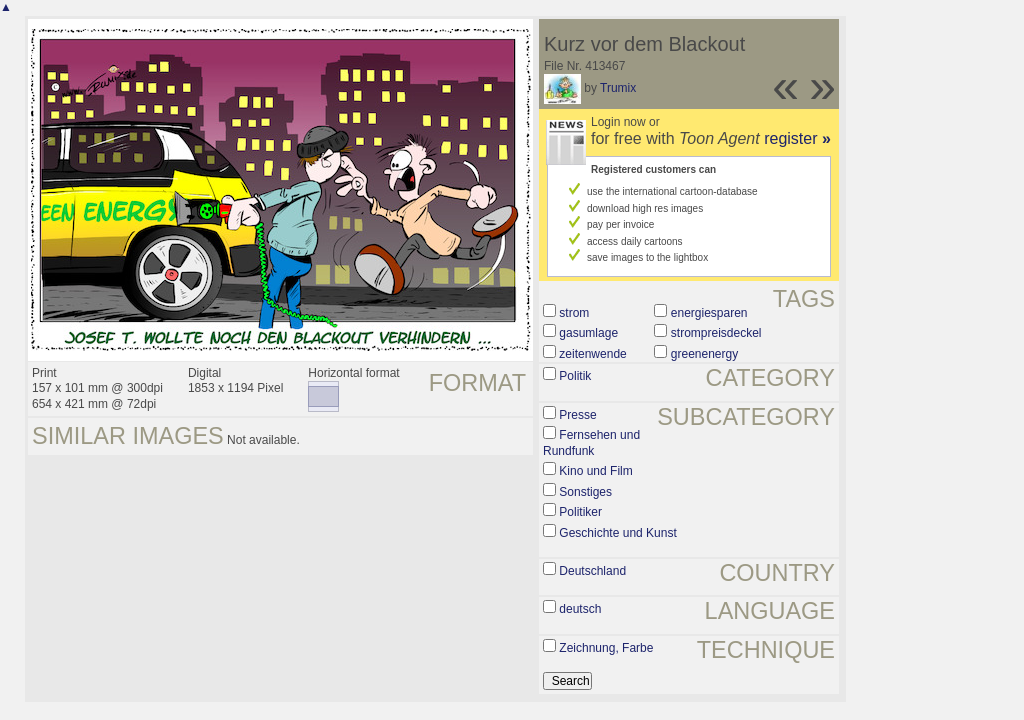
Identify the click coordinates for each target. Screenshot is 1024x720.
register (797, 138)
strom (574, 313)
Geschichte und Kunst (617, 533)
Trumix (618, 88)
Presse (577, 415)
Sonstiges (585, 492)
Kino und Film (595, 471)
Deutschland (592, 571)
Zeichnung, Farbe (606, 648)
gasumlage (588, 333)
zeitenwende (592, 354)
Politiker (580, 512)
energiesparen (709, 313)
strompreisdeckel (716, 333)
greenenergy (704, 354)
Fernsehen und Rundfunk (591, 443)
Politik (575, 376)
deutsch (580, 609)
